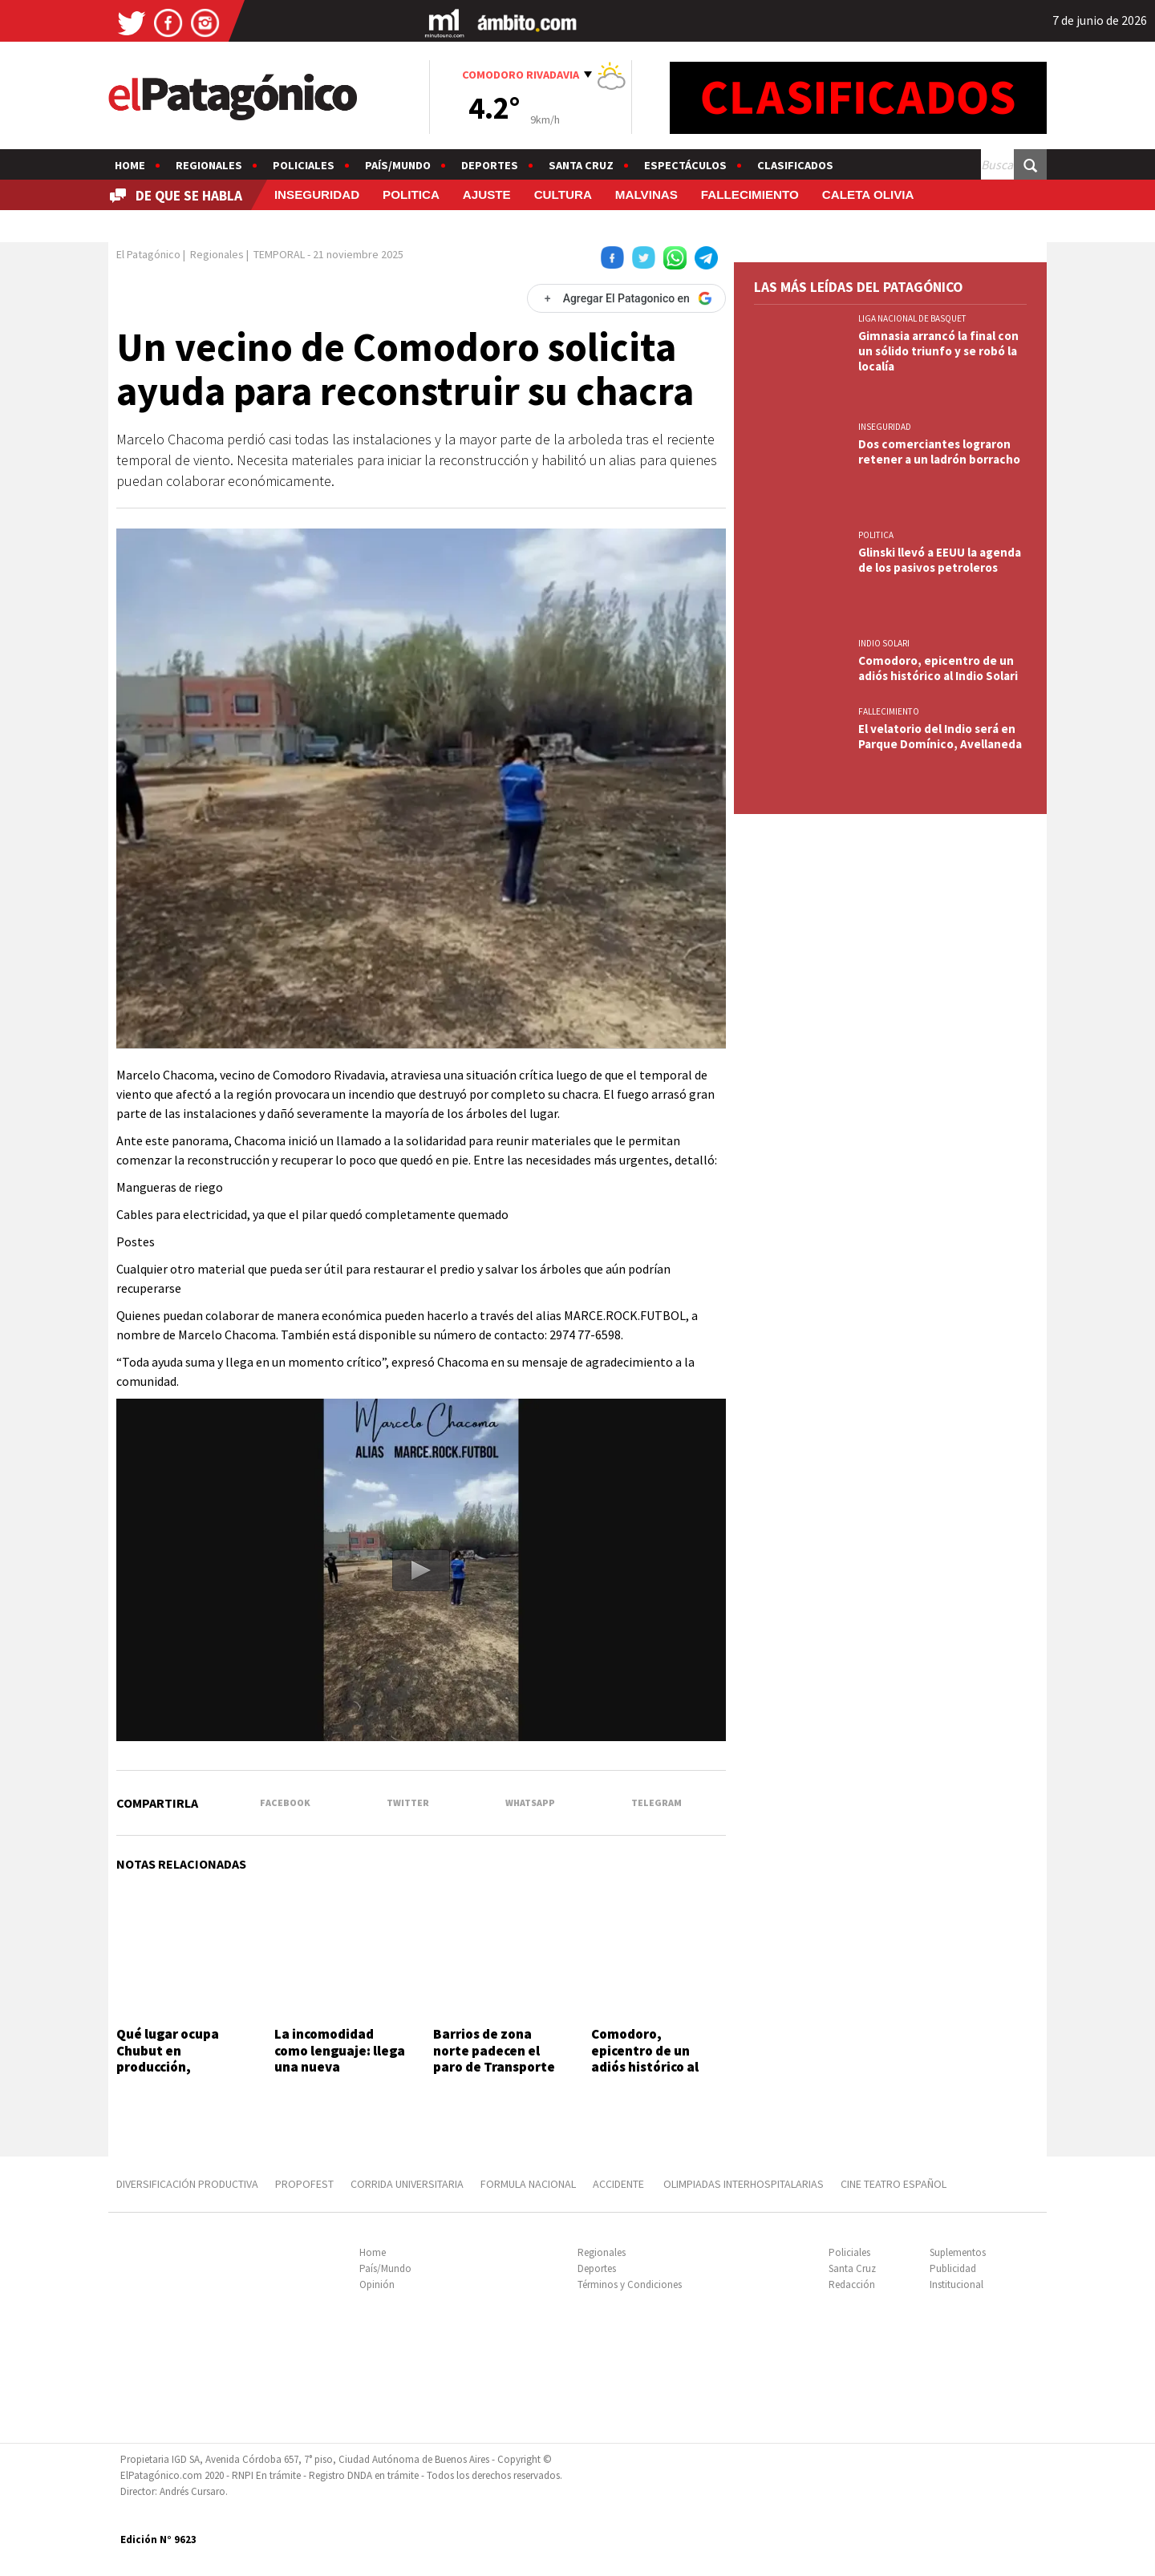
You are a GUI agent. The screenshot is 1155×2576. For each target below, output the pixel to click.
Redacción (852, 2284)
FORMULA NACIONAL (528, 2184)
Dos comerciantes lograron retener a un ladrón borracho (939, 451)
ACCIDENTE (619, 2184)
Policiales (303, 165)
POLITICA (411, 194)
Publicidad (953, 2268)
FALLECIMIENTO (750, 194)
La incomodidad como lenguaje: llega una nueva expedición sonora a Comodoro (339, 2066)
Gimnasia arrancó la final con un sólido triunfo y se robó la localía (938, 351)
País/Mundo (398, 165)
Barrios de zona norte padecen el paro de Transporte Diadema (494, 2058)
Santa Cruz (581, 165)
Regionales (209, 165)
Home (130, 165)
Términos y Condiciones (630, 2284)
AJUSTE (487, 194)
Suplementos (958, 2252)
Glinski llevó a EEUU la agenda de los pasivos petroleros (939, 560)
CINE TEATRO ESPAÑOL (893, 2184)
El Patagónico (148, 254)
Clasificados (795, 165)
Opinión (377, 2284)
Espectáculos (685, 165)
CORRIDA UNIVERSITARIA (407, 2184)
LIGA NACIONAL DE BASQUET (912, 318)
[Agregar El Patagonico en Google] (626, 298)
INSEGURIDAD (316, 194)
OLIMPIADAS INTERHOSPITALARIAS (743, 2184)
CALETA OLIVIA (868, 194)
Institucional (956, 2284)
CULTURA (563, 194)
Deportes (489, 165)
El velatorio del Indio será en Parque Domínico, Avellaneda (940, 736)
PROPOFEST (304, 2184)
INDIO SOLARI (884, 643)
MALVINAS (646, 194)
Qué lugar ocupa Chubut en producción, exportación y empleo (167, 2066)
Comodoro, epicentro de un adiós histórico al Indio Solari (645, 2058)
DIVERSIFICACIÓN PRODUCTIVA (187, 2184)
